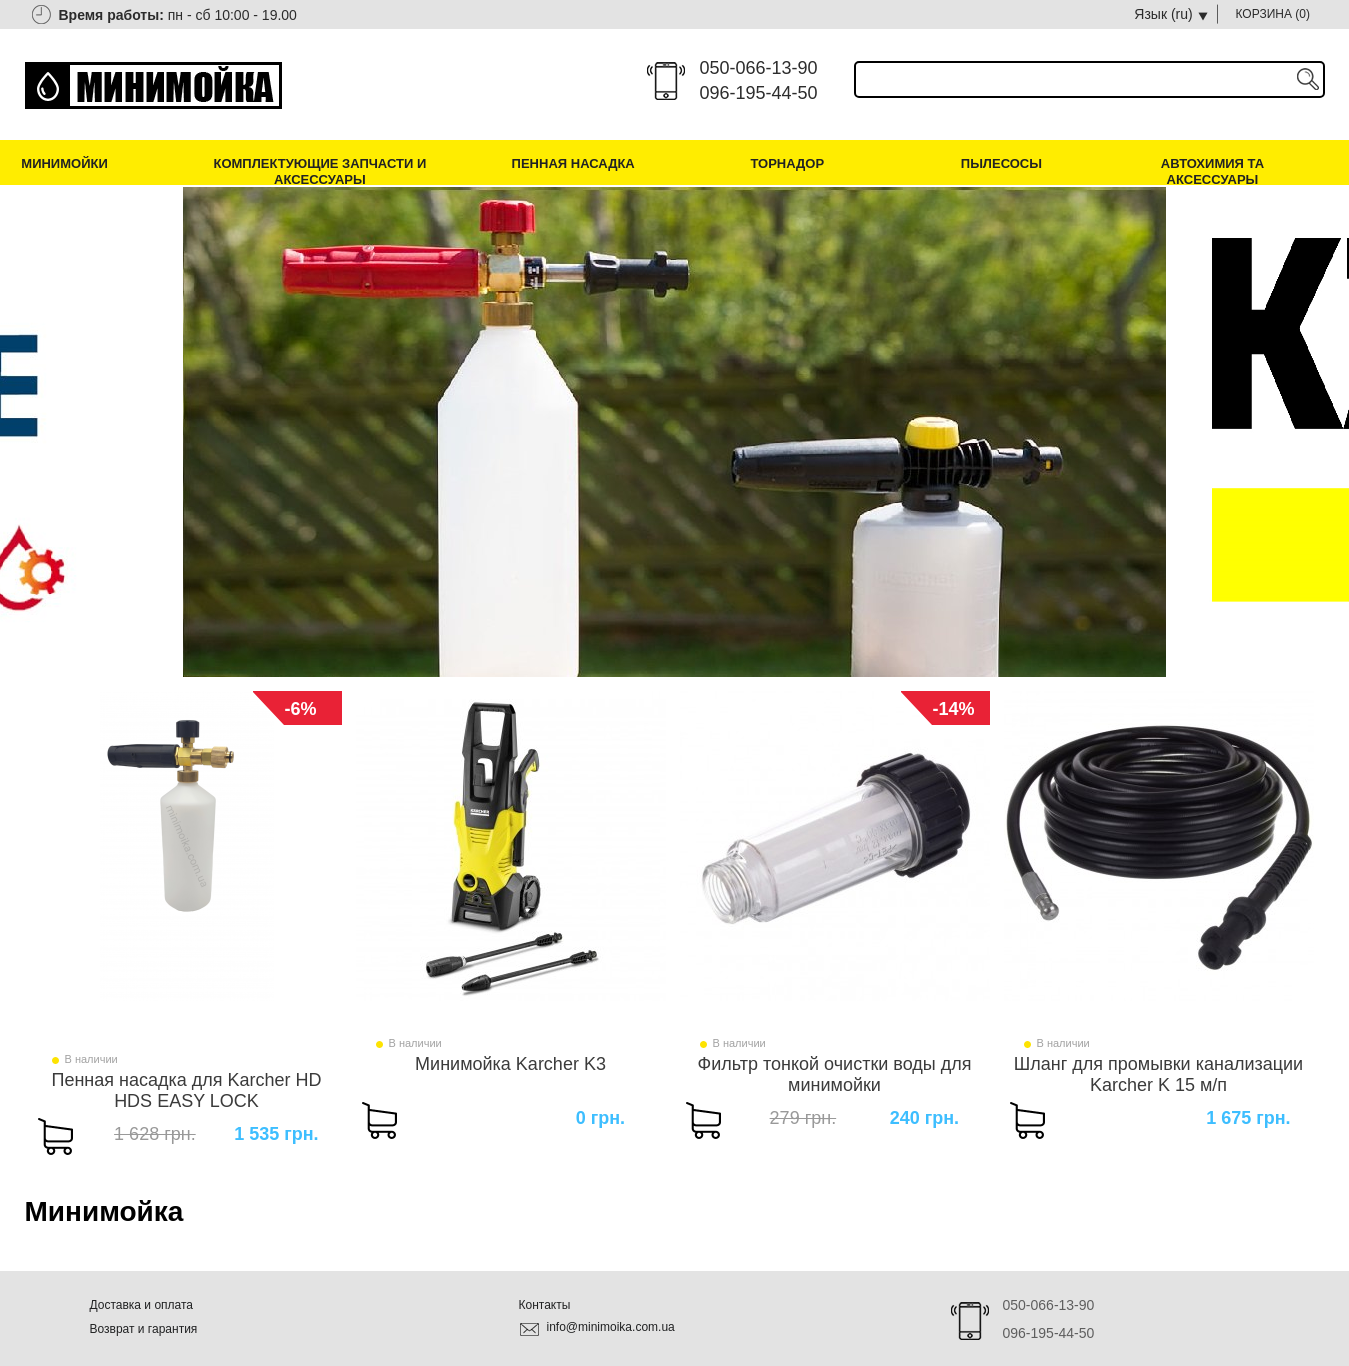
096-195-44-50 (759, 93)
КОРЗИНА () (1273, 14)
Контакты (545, 1305)
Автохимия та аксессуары (1212, 171)
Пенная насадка (573, 163)
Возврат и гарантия (144, 1329)
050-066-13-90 (759, 68)
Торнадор (787, 163)
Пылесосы (1001, 163)
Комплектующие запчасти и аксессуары (319, 171)
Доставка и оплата (142, 1305)
